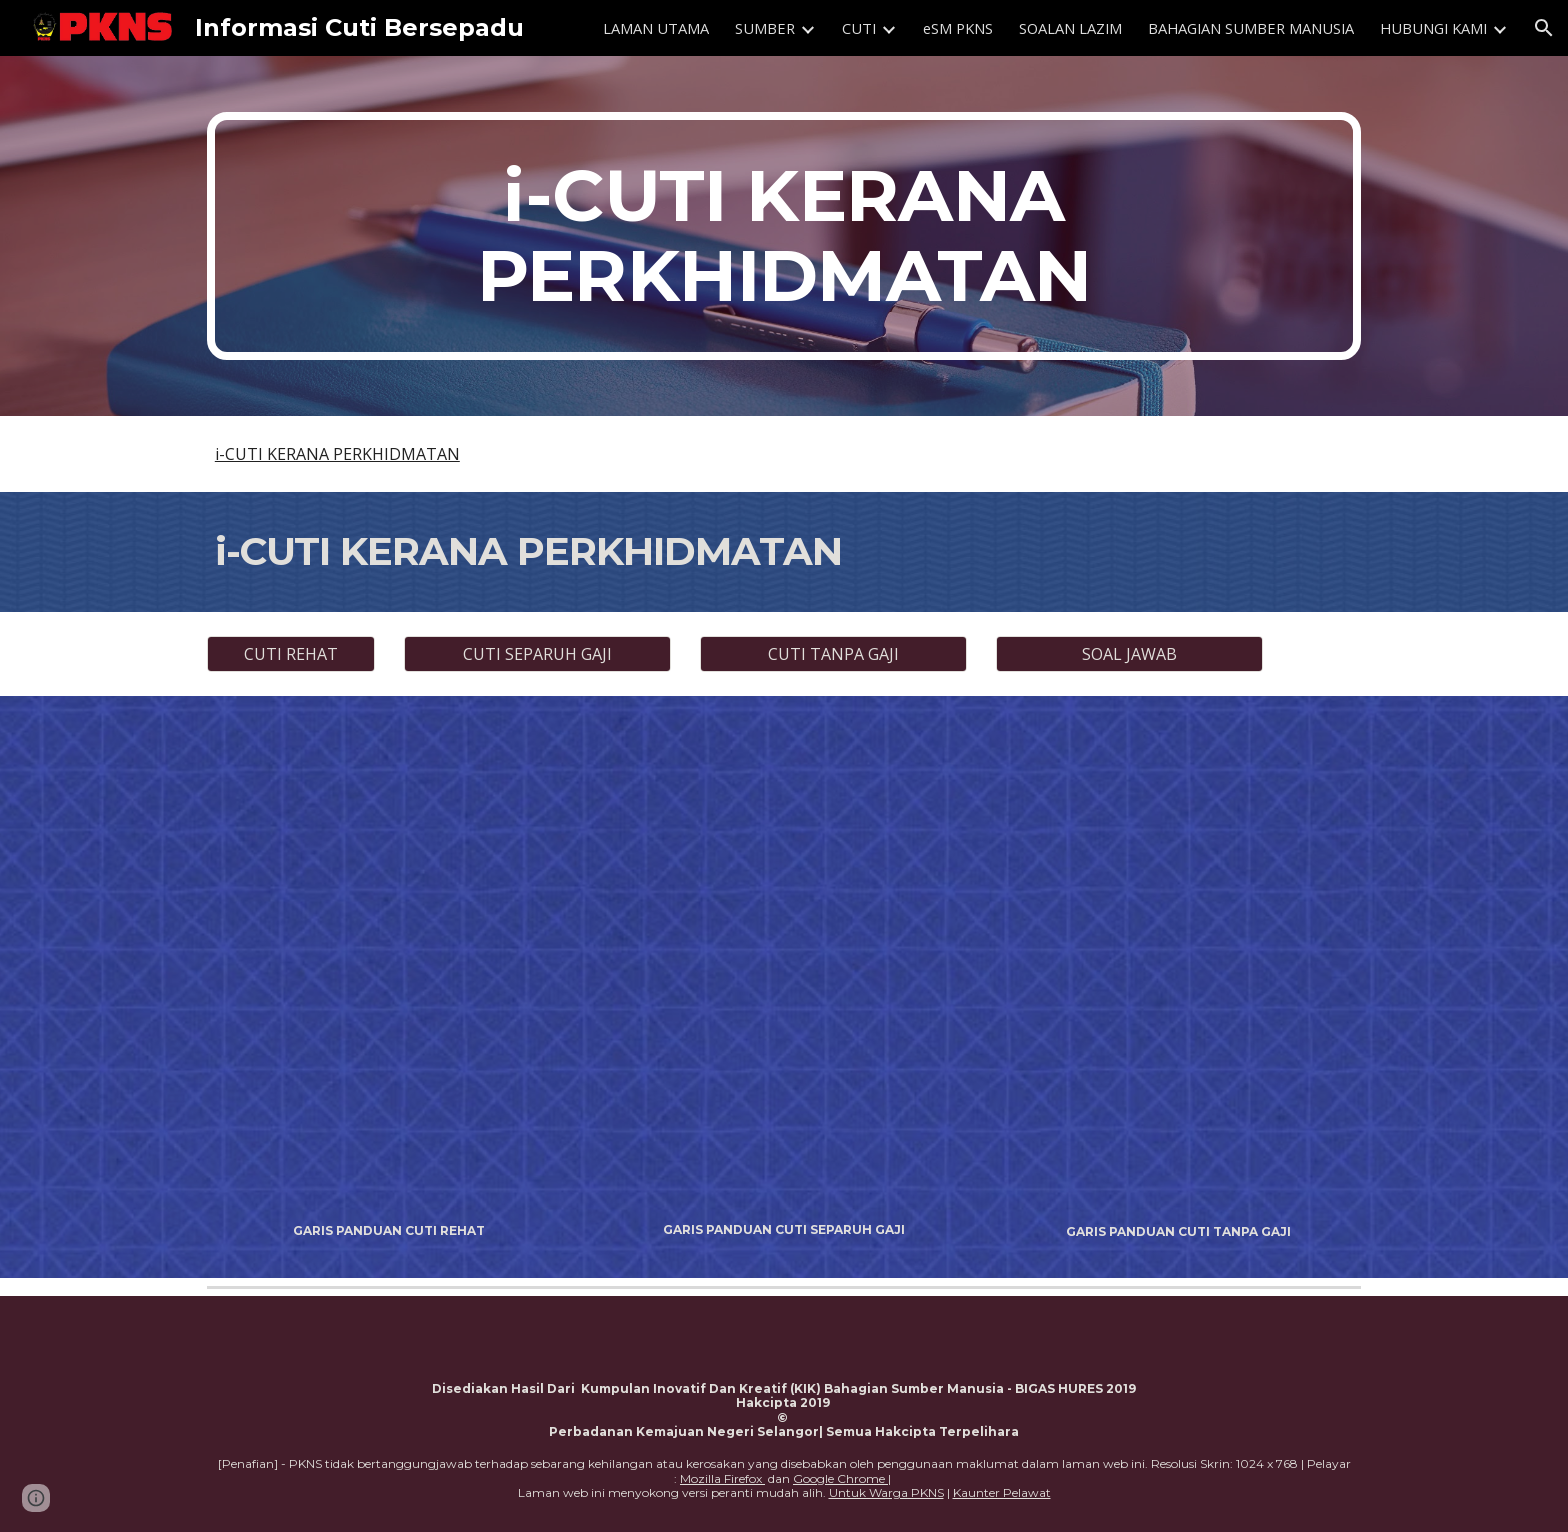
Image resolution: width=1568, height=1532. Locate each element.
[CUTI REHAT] (291, 654)
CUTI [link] (859, 28)
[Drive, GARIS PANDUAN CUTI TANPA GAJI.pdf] (1178, 966)
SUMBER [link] (765, 28)
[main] (784, 236)
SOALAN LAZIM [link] (1070, 28)
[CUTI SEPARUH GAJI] (537, 654)
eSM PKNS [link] (958, 28)
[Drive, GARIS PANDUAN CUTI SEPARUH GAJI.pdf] (783, 964)
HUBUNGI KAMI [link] (1433, 28)
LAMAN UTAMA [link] (656, 28)
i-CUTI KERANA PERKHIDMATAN (337, 454)
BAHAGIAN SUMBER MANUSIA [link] (1251, 28)
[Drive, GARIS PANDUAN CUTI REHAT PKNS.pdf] (389, 965)
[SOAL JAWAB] (1129, 654)
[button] (1544, 28)
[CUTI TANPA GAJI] (833, 654)
